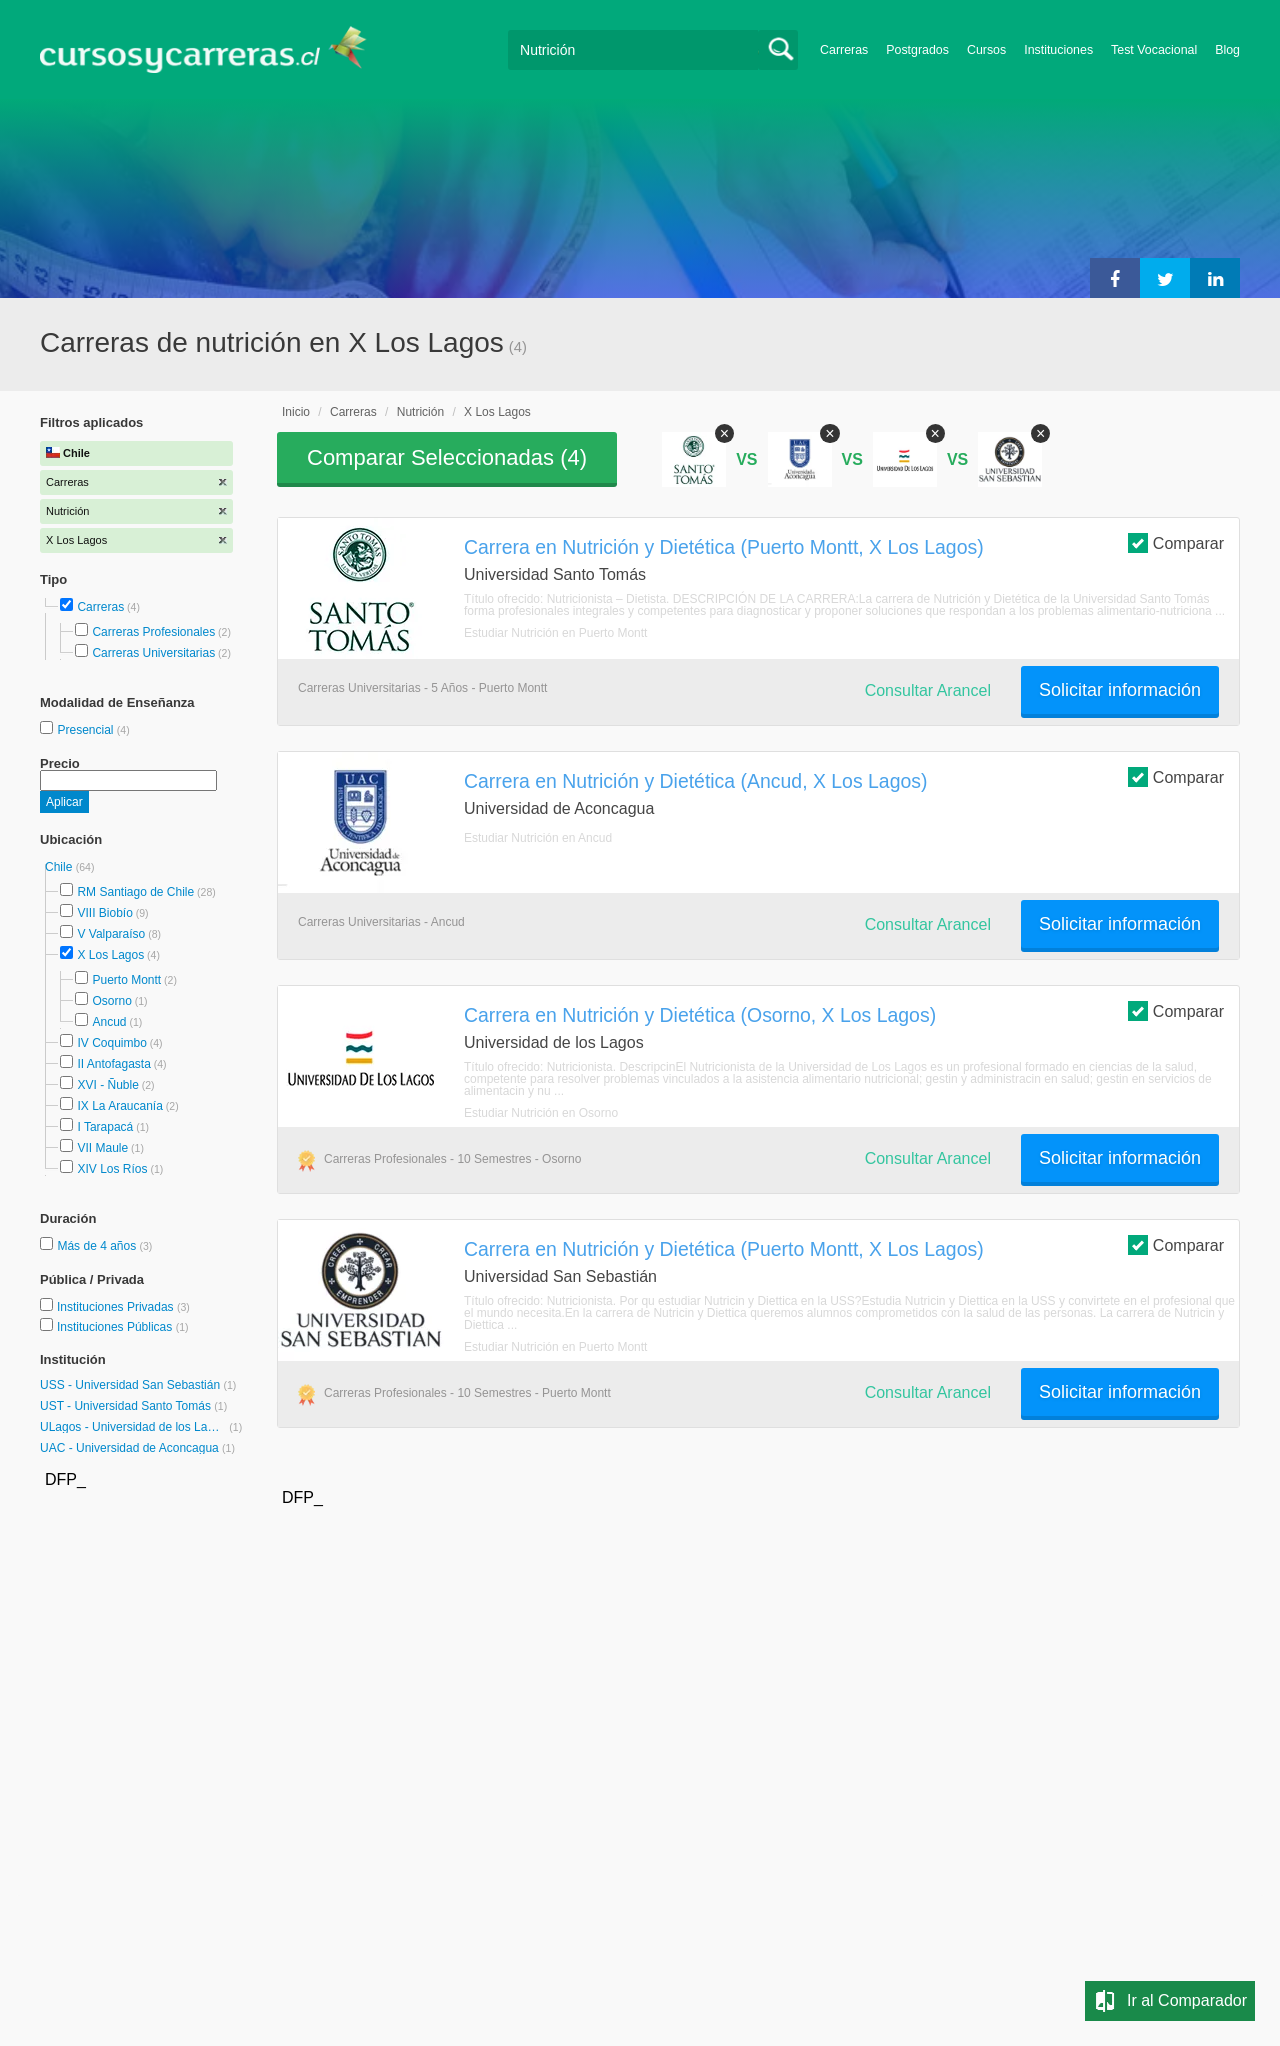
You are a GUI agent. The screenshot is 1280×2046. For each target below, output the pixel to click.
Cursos (986, 50)
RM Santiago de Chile (135, 892)
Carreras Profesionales (153, 632)
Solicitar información (1120, 690)
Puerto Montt (126, 980)
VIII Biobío (104, 913)
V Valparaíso (111, 934)
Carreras (844, 50)
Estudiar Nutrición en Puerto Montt (555, 633)
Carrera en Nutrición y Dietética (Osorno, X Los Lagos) (700, 1015)
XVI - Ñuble (107, 1085)
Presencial (86, 730)
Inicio (296, 412)
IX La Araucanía (119, 1106)
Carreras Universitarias (153, 653)
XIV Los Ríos (112, 1169)
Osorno (111, 1001)
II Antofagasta (113, 1064)
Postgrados (917, 50)
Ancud (109, 1022)
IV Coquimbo (111, 1043)
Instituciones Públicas (123, 1327)
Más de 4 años (98, 1246)
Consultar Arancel (928, 690)
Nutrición (420, 412)
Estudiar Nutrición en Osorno (541, 1113)
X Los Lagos (110, 955)
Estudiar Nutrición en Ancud (538, 838)
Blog (1227, 50)
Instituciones (1058, 50)
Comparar (1176, 542)
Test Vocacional (1154, 50)
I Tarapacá (105, 1127)
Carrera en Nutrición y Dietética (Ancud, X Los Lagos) (695, 781)
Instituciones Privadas (123, 1307)
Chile (60, 867)
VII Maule (102, 1148)
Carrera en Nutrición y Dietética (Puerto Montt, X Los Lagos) (724, 547)
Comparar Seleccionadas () (447, 457)
